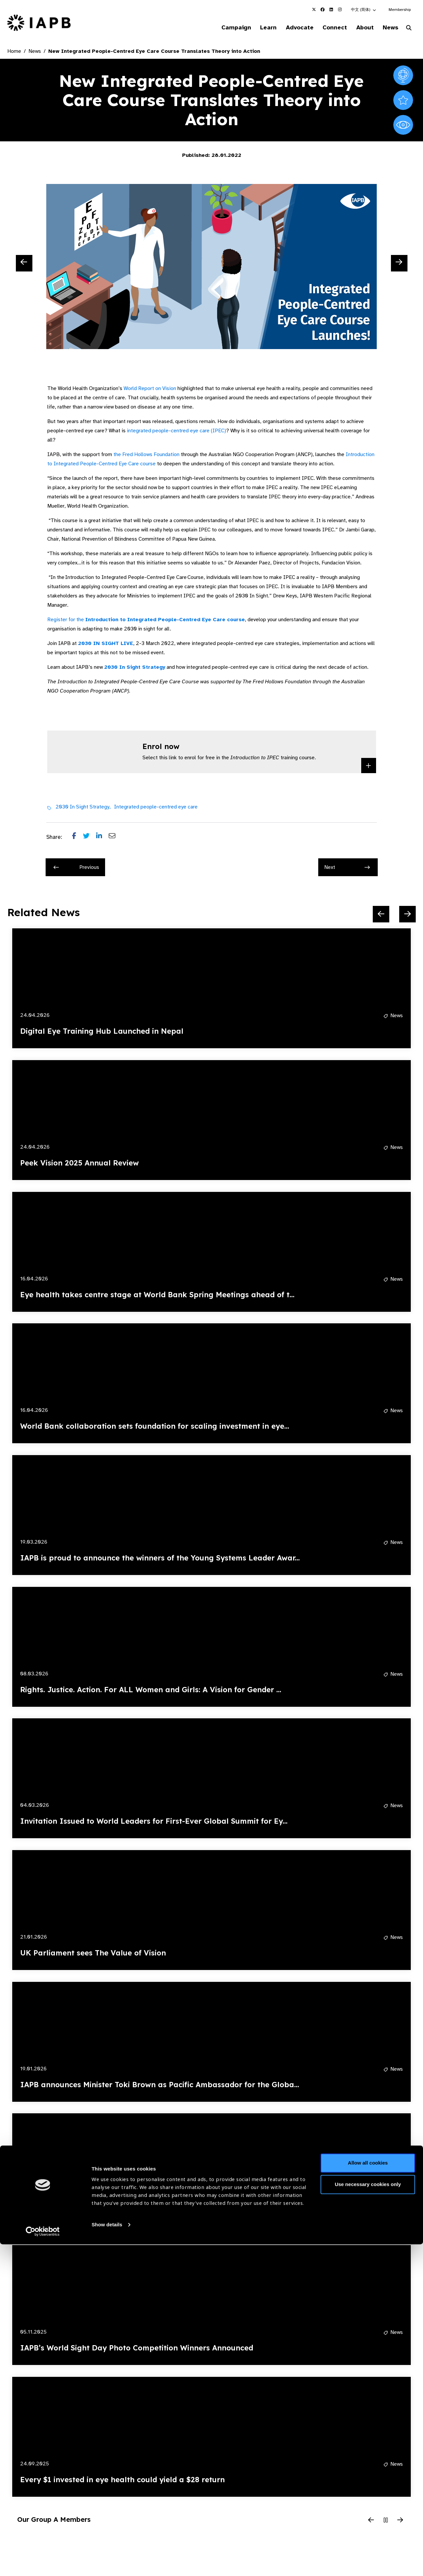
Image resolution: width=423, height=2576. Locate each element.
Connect (328, 27)
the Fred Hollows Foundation (147, 455)
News (388, 27)
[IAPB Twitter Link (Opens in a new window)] (314, 10)
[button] (364, 10)
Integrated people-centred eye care (156, 807)
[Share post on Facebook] (77, 837)
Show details (107, 2556)
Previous (76, 868)
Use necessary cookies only (368, 2516)
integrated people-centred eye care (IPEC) (176, 431)
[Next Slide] (399, 264)
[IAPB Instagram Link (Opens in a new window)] (340, 10)
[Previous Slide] (24, 264)
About (360, 27)
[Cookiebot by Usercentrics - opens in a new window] (43, 2563)
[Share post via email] (115, 837)
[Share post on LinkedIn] (102, 837)
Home (14, 52)
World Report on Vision (150, 389)
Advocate (291, 27)
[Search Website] (409, 29)
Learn (258, 27)
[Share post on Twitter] (89, 837)
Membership (400, 9)
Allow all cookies (368, 2494)
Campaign (223, 27)
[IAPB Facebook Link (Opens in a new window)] (323, 10)
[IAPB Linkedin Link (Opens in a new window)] (331, 10)
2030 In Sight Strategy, (83, 807)
